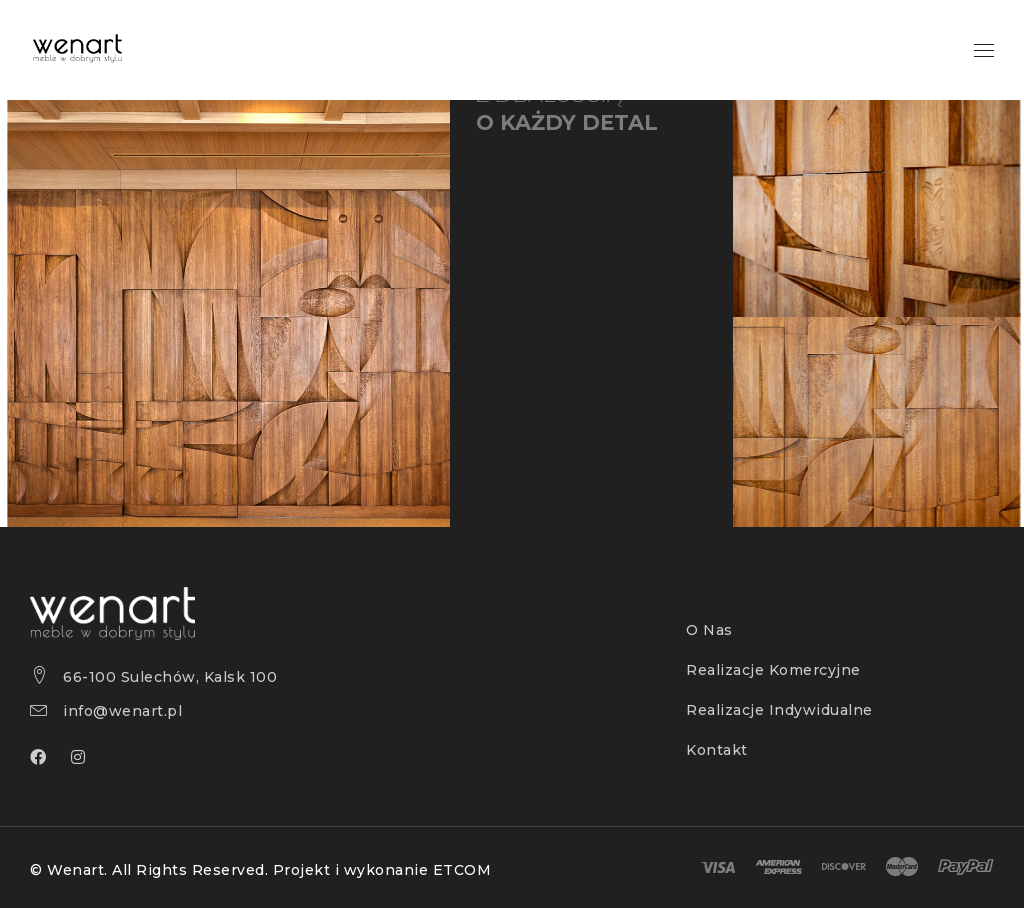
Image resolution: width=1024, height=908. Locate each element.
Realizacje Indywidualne (779, 710)
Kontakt (717, 750)
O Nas (709, 630)
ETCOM (462, 870)
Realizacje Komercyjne (773, 670)
